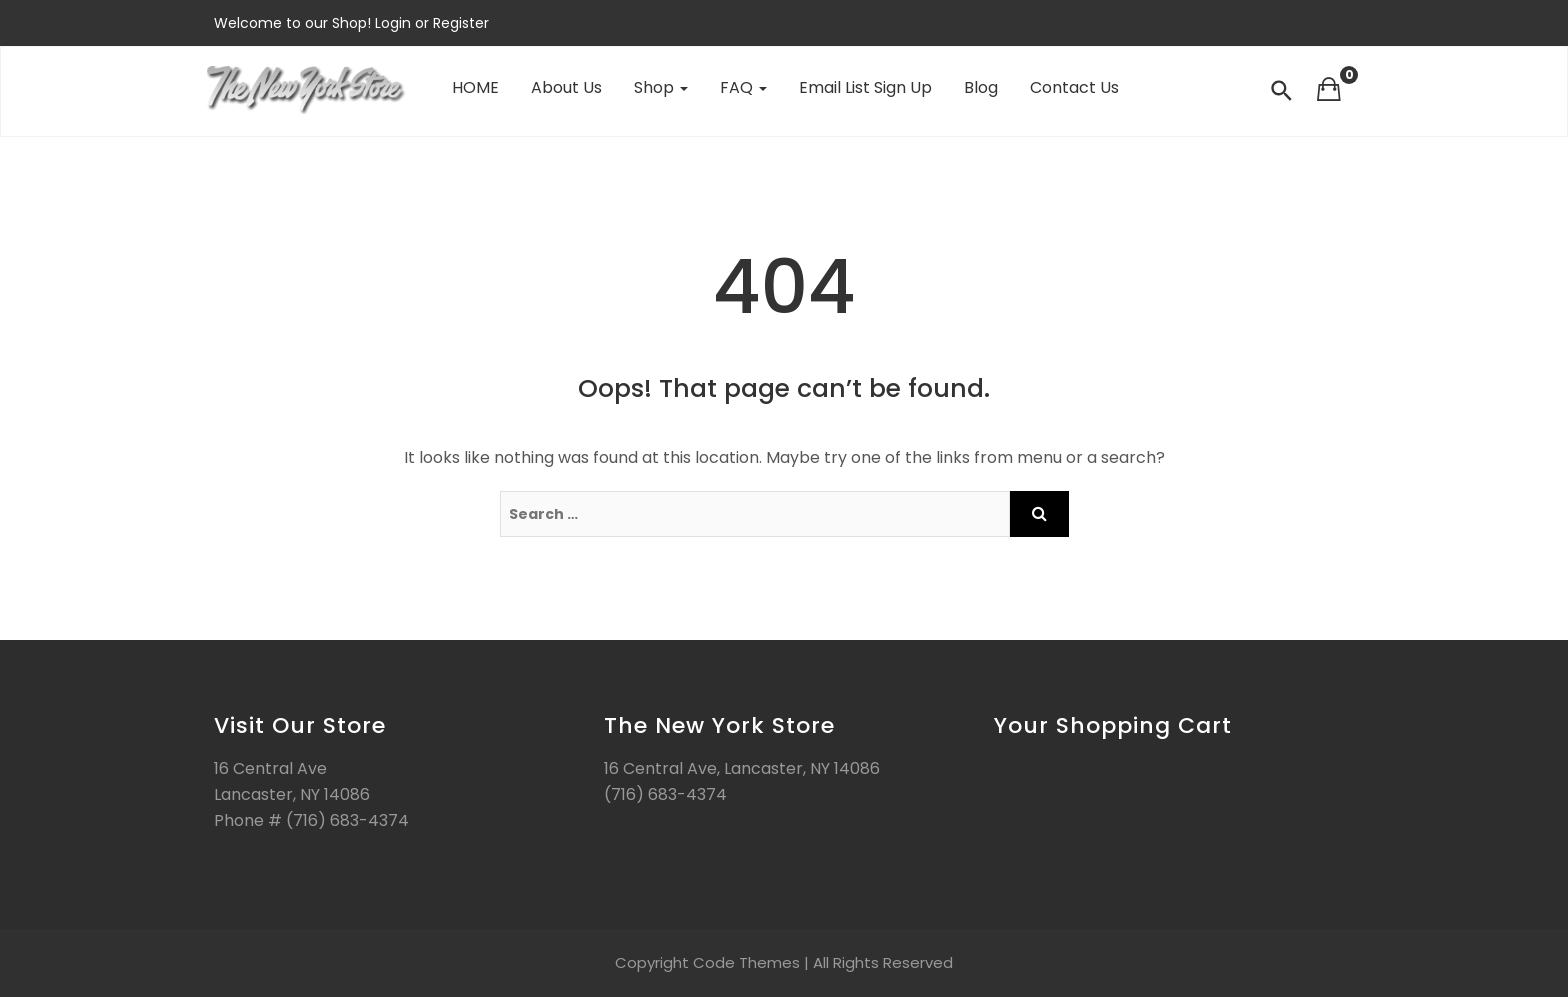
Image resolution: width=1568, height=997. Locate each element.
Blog (981, 87)
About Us (566, 87)
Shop (661, 87)
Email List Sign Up (865, 87)
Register (459, 23)
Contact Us (1074, 87)
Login (395, 23)
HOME (475, 87)
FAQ (743, 87)
